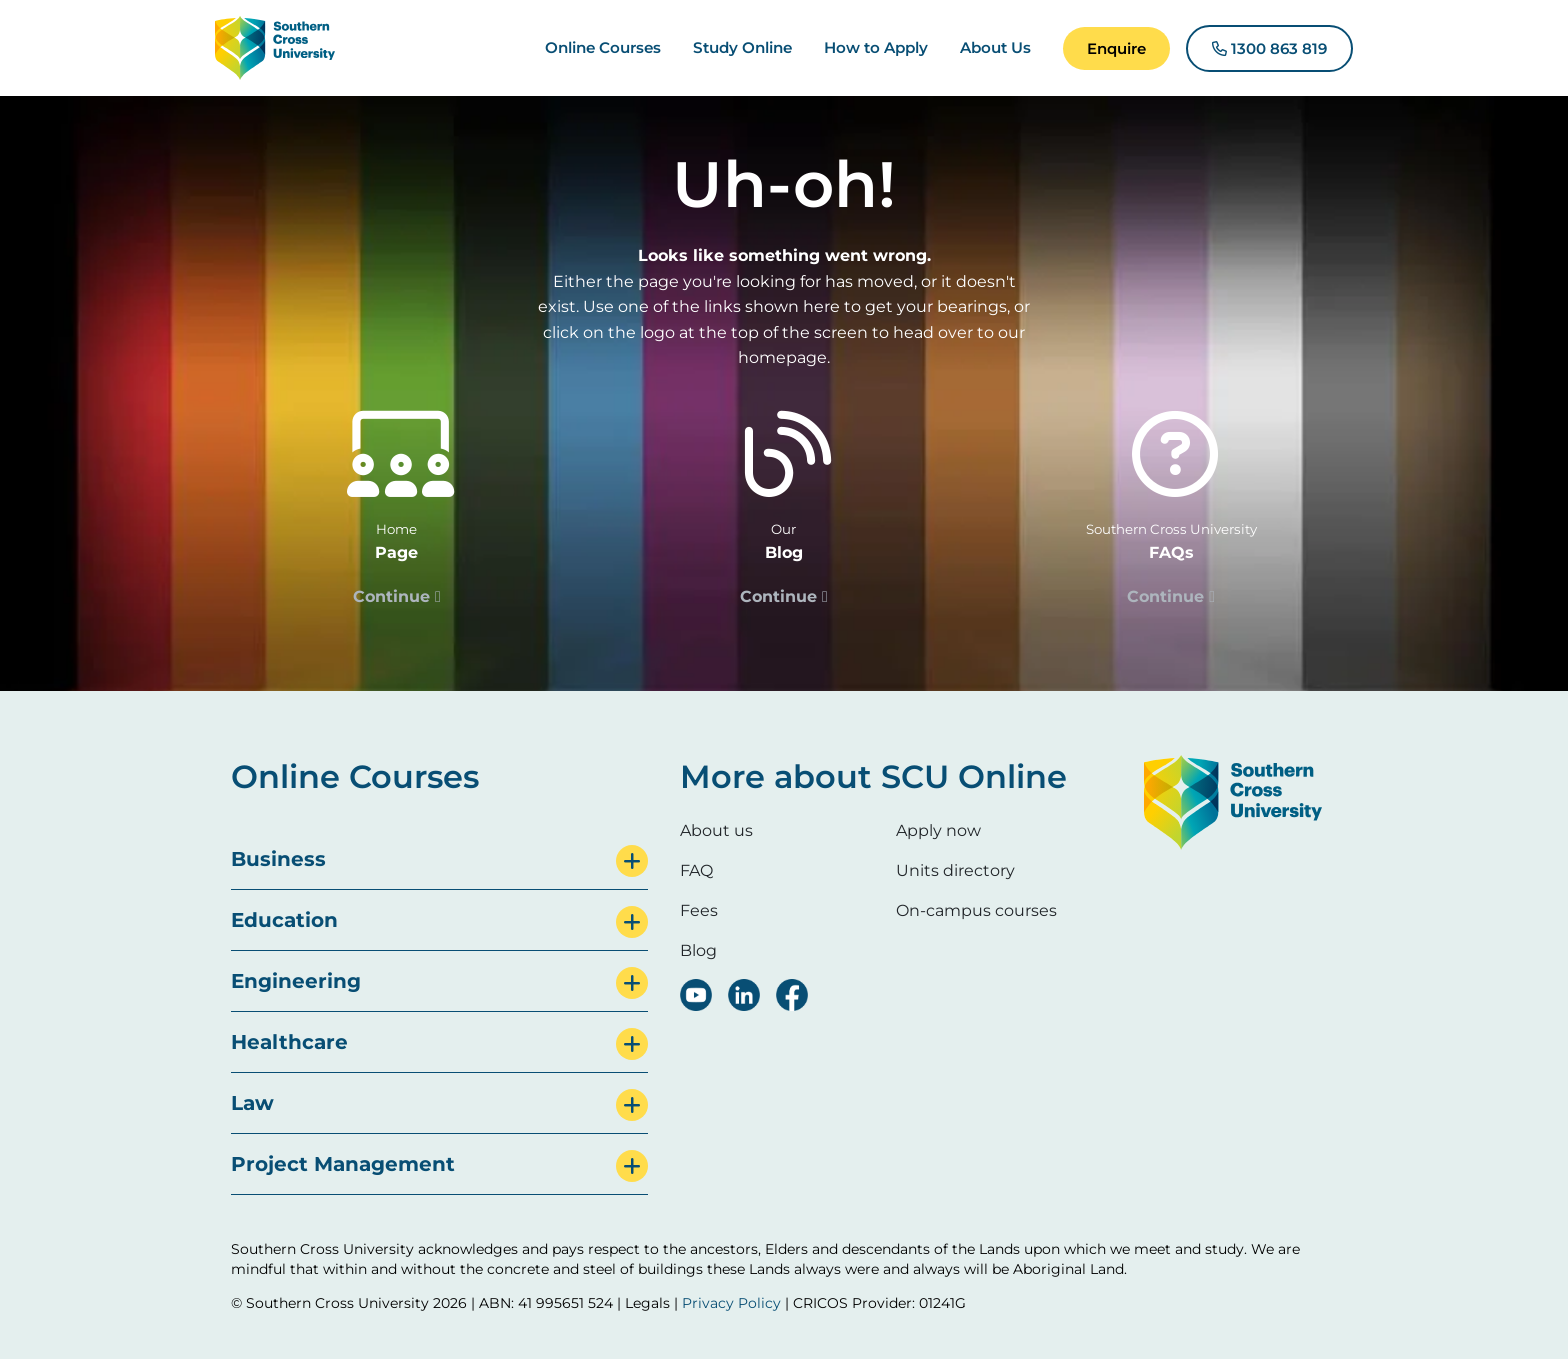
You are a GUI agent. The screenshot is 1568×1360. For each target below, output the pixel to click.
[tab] (439, 859)
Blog (698, 950)
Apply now (938, 830)
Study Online (742, 47)
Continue (391, 596)
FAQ (696, 870)
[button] (1116, 48)
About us (716, 830)
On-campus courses (976, 910)
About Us (995, 47)
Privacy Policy (731, 1303)
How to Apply (876, 47)
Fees (699, 910)
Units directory (955, 870)
